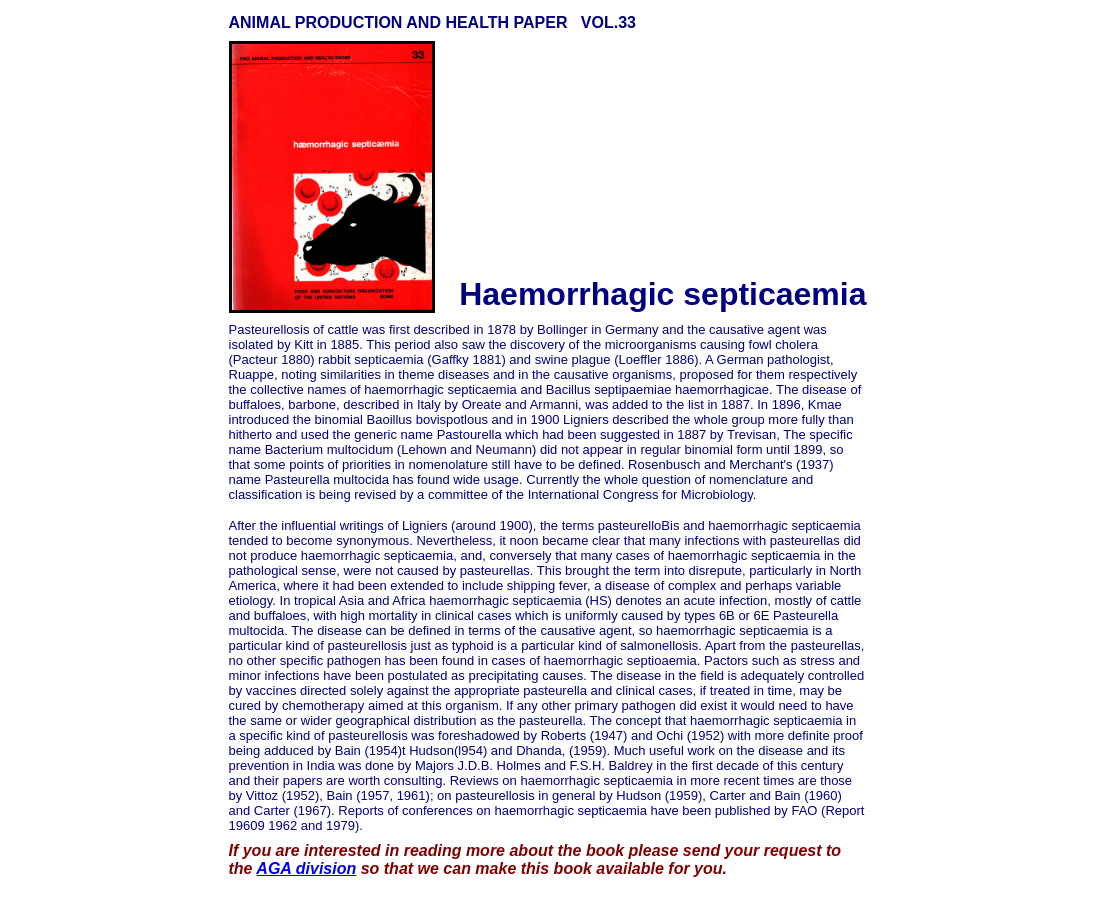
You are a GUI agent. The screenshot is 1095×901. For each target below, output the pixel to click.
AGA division (306, 868)
